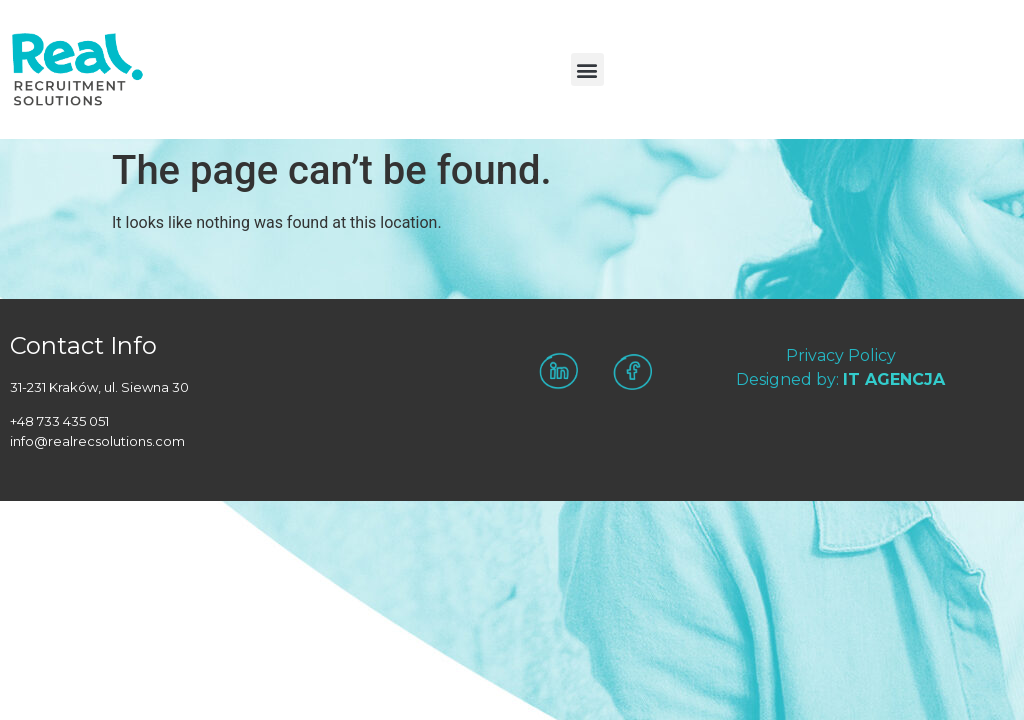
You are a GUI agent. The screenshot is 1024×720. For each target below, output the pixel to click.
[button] (587, 69)
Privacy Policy (841, 355)
